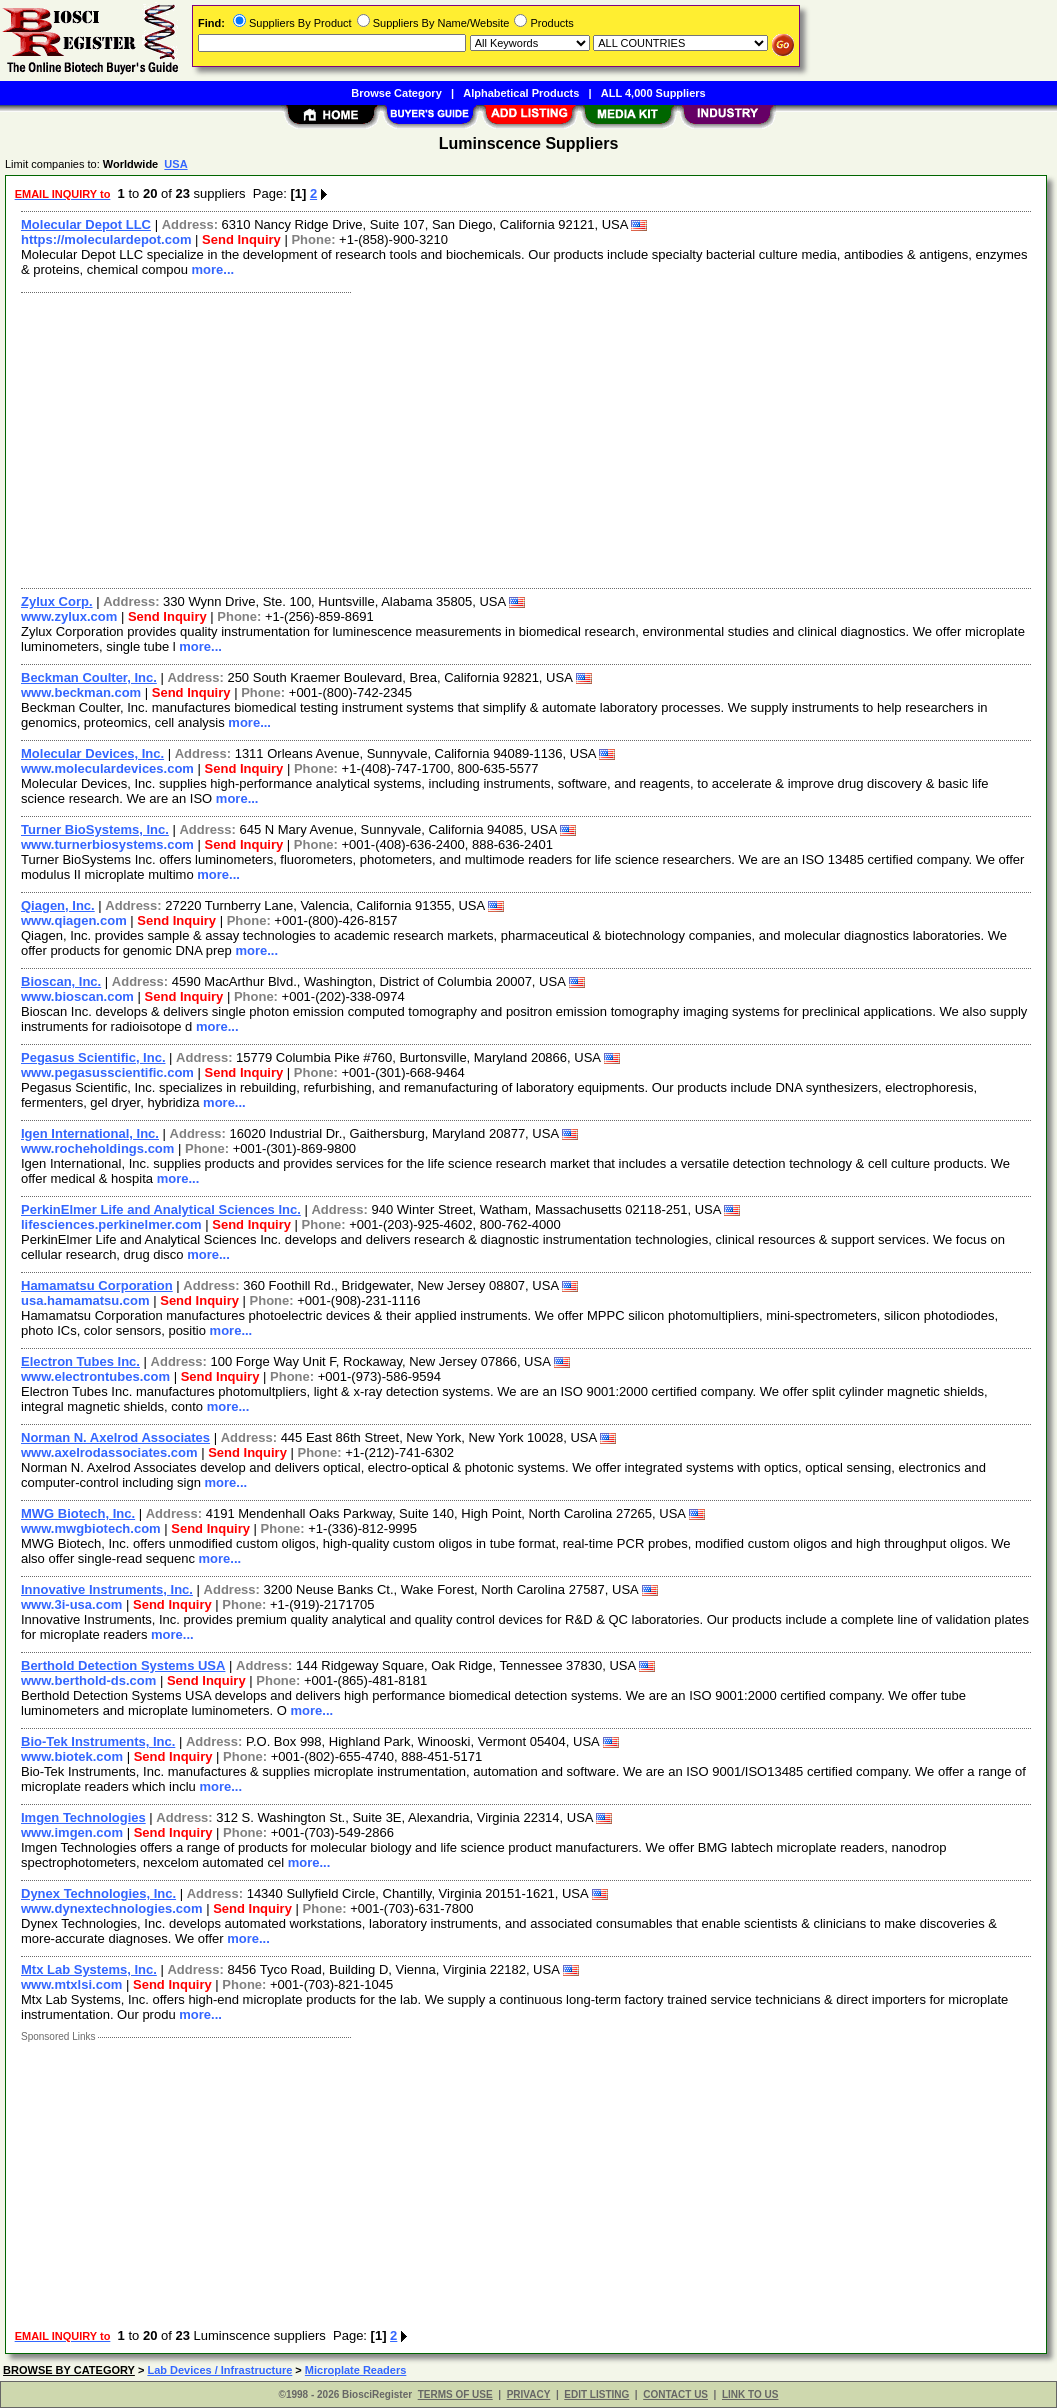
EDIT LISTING (596, 2394)
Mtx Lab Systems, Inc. (89, 1969)
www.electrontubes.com (95, 1376)
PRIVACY (529, 2394)
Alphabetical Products (521, 93)
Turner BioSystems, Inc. (95, 829)
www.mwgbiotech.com (91, 1528)
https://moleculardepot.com (106, 239)
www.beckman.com (81, 692)
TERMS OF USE (455, 2394)
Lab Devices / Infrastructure (219, 2370)
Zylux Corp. (57, 601)
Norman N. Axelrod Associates (115, 1437)
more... (213, 269)
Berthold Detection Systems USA (123, 1665)
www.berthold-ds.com (88, 1680)
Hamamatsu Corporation (97, 1285)
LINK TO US (750, 2394)
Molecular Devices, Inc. (92, 753)
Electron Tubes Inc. (80, 1361)
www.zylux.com (69, 616)
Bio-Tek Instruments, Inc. (98, 1741)
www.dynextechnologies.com (112, 1908)
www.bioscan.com (77, 996)
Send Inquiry (241, 239)
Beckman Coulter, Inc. (89, 677)
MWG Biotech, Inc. (78, 1513)
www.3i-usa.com (71, 1604)
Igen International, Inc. (90, 1133)
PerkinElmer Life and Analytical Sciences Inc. (161, 1209)
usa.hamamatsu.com (85, 1300)
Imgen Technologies (83, 1817)
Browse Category (396, 93)
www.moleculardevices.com (107, 768)
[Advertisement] (527, 438)
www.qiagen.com (74, 920)
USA (175, 164)
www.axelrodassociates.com (109, 1452)
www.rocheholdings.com (97, 1148)
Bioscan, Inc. (61, 981)
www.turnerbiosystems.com (107, 844)
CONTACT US (675, 2394)
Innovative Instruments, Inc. (107, 1589)
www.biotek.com (72, 1756)
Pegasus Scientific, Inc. (93, 1057)
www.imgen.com (72, 1832)
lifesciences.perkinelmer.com (111, 1224)
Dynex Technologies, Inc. (98, 1893)
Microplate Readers (355, 2370)
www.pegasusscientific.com (107, 1072)
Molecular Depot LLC (86, 224)
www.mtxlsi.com (71, 1984)
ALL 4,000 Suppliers (653, 93)
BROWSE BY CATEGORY (69, 2370)
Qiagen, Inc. (58, 905)
